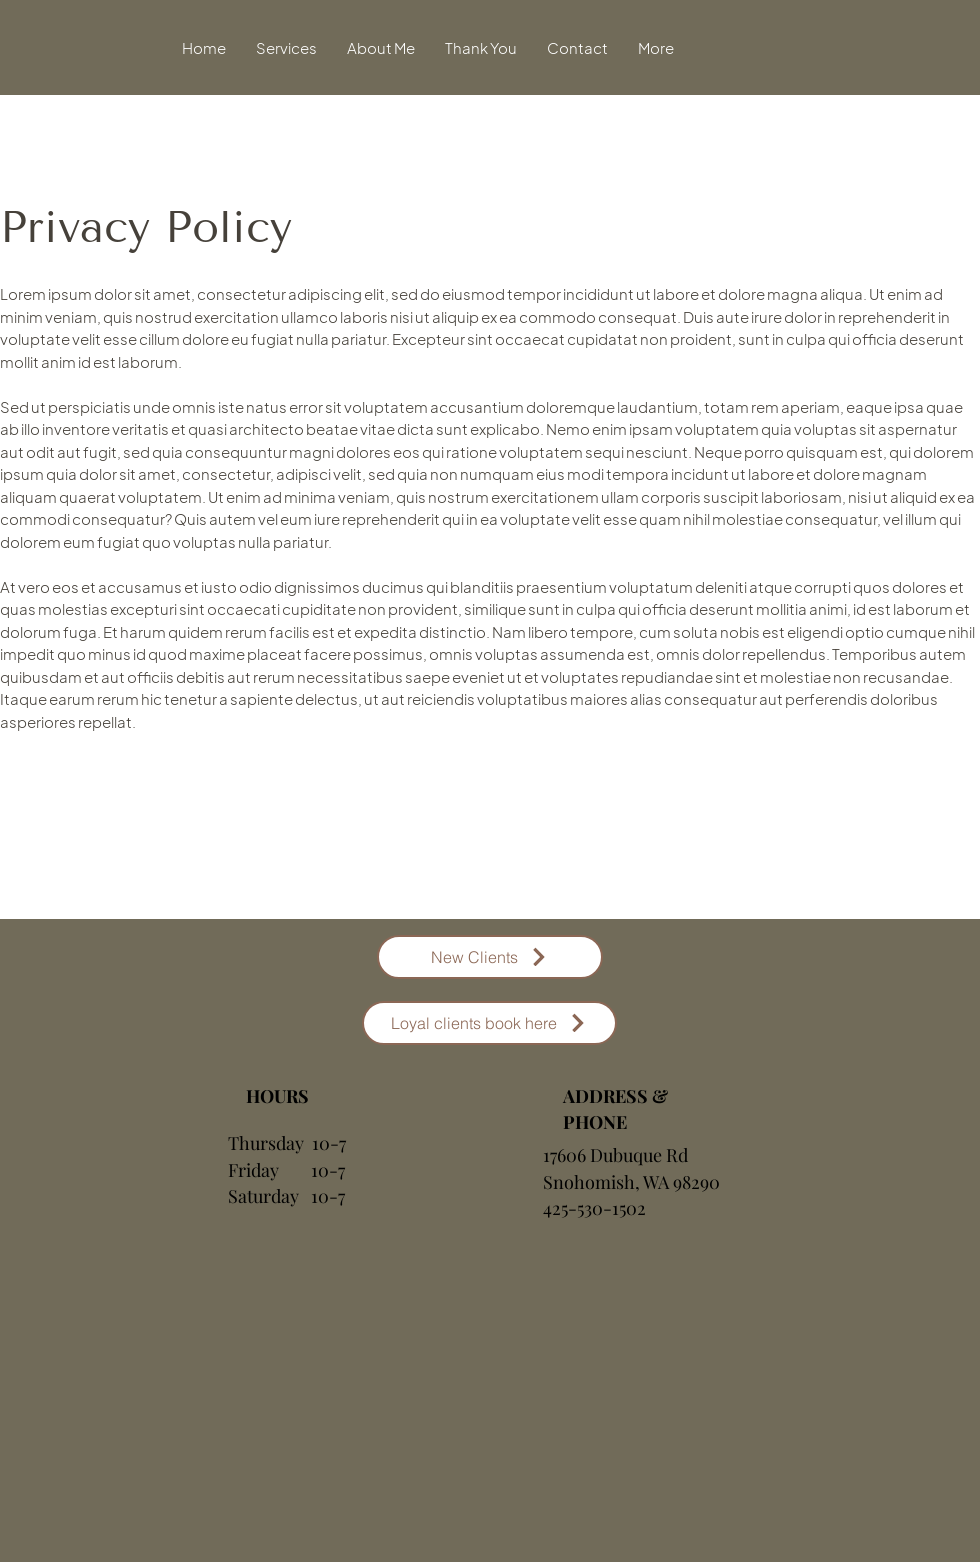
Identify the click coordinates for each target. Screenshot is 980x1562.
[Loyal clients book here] (489, 1023)
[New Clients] (490, 957)
